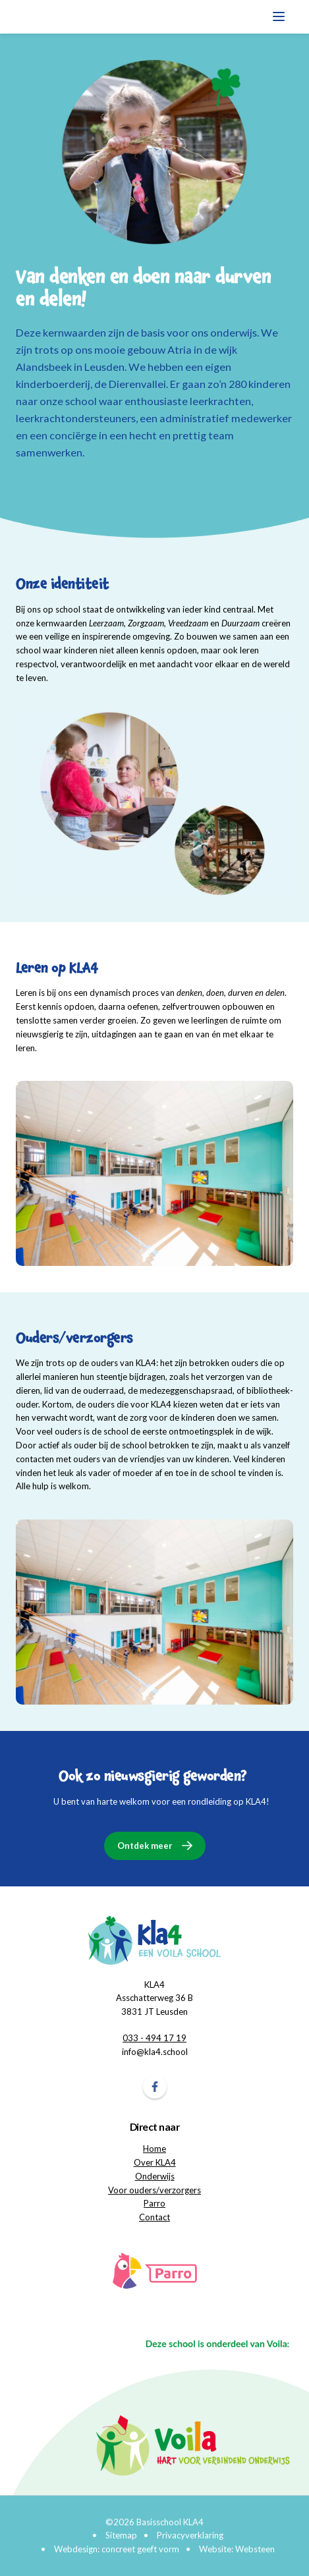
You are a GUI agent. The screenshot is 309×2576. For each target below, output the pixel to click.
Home (154, 2148)
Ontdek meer (145, 1845)
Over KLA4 (155, 2162)
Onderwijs (155, 2176)
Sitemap (121, 2535)
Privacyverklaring (190, 2535)
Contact (154, 2217)
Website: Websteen (237, 2549)
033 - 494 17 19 (154, 2038)
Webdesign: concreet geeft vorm (116, 2549)
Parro (154, 2203)
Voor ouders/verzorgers (154, 2190)
